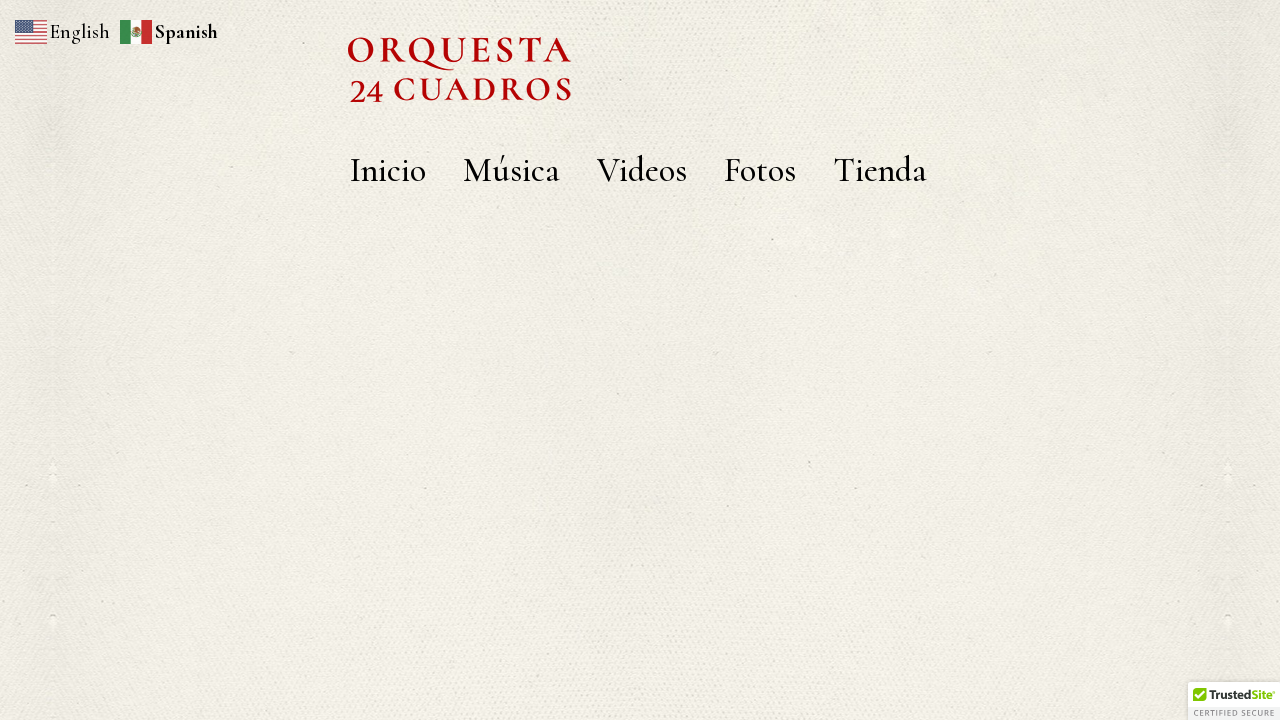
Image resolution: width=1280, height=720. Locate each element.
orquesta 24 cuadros (640, 54)
